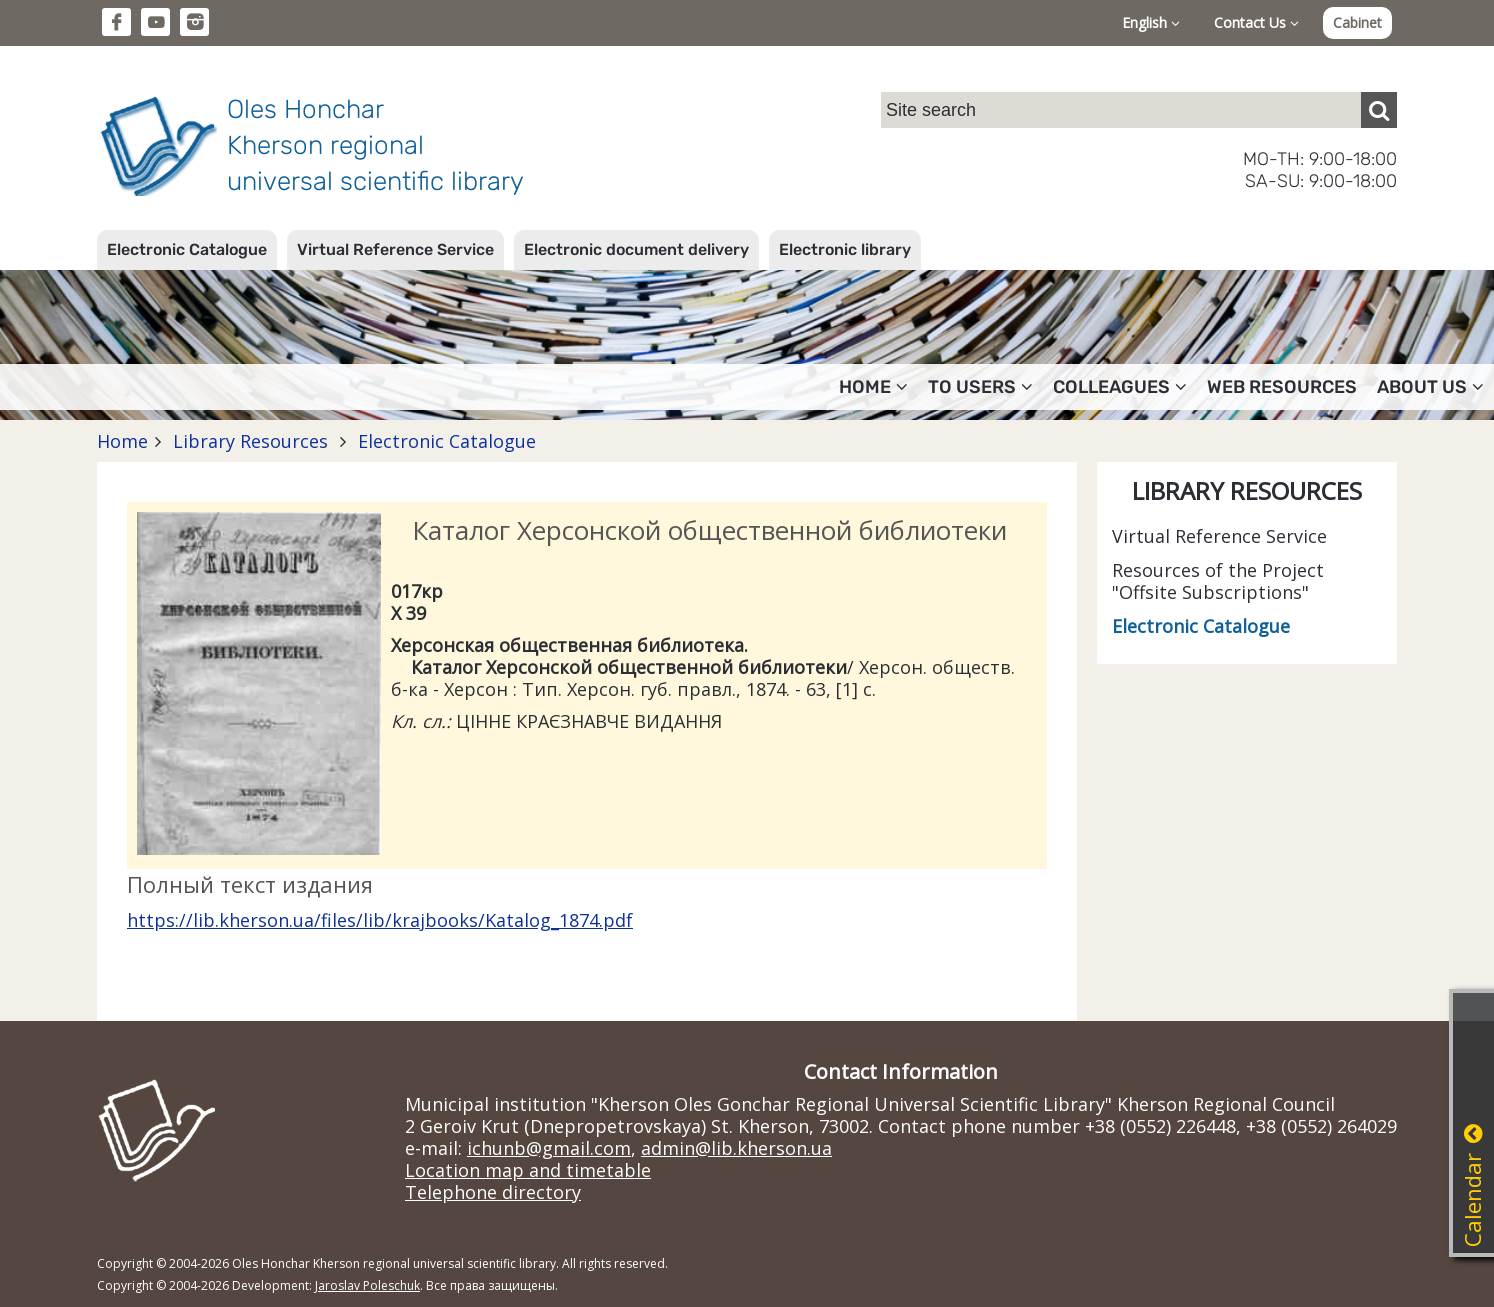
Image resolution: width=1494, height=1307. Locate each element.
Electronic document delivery (636, 249)
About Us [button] (1430, 387)
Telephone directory (493, 1192)
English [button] (1151, 22)
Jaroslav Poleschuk (367, 1285)
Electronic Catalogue (187, 249)
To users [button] (980, 387)
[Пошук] (1379, 110)
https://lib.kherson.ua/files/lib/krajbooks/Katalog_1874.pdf (380, 920)
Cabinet (1357, 22)
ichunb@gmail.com (549, 1148)
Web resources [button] (1282, 387)
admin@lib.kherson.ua (736, 1148)
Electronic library (845, 249)
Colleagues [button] (1120, 387)
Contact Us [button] (1256, 22)
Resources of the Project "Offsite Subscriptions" (1218, 581)
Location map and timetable (528, 1170)
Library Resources (250, 441)
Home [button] (873, 387)
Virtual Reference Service (395, 249)
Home (122, 441)
